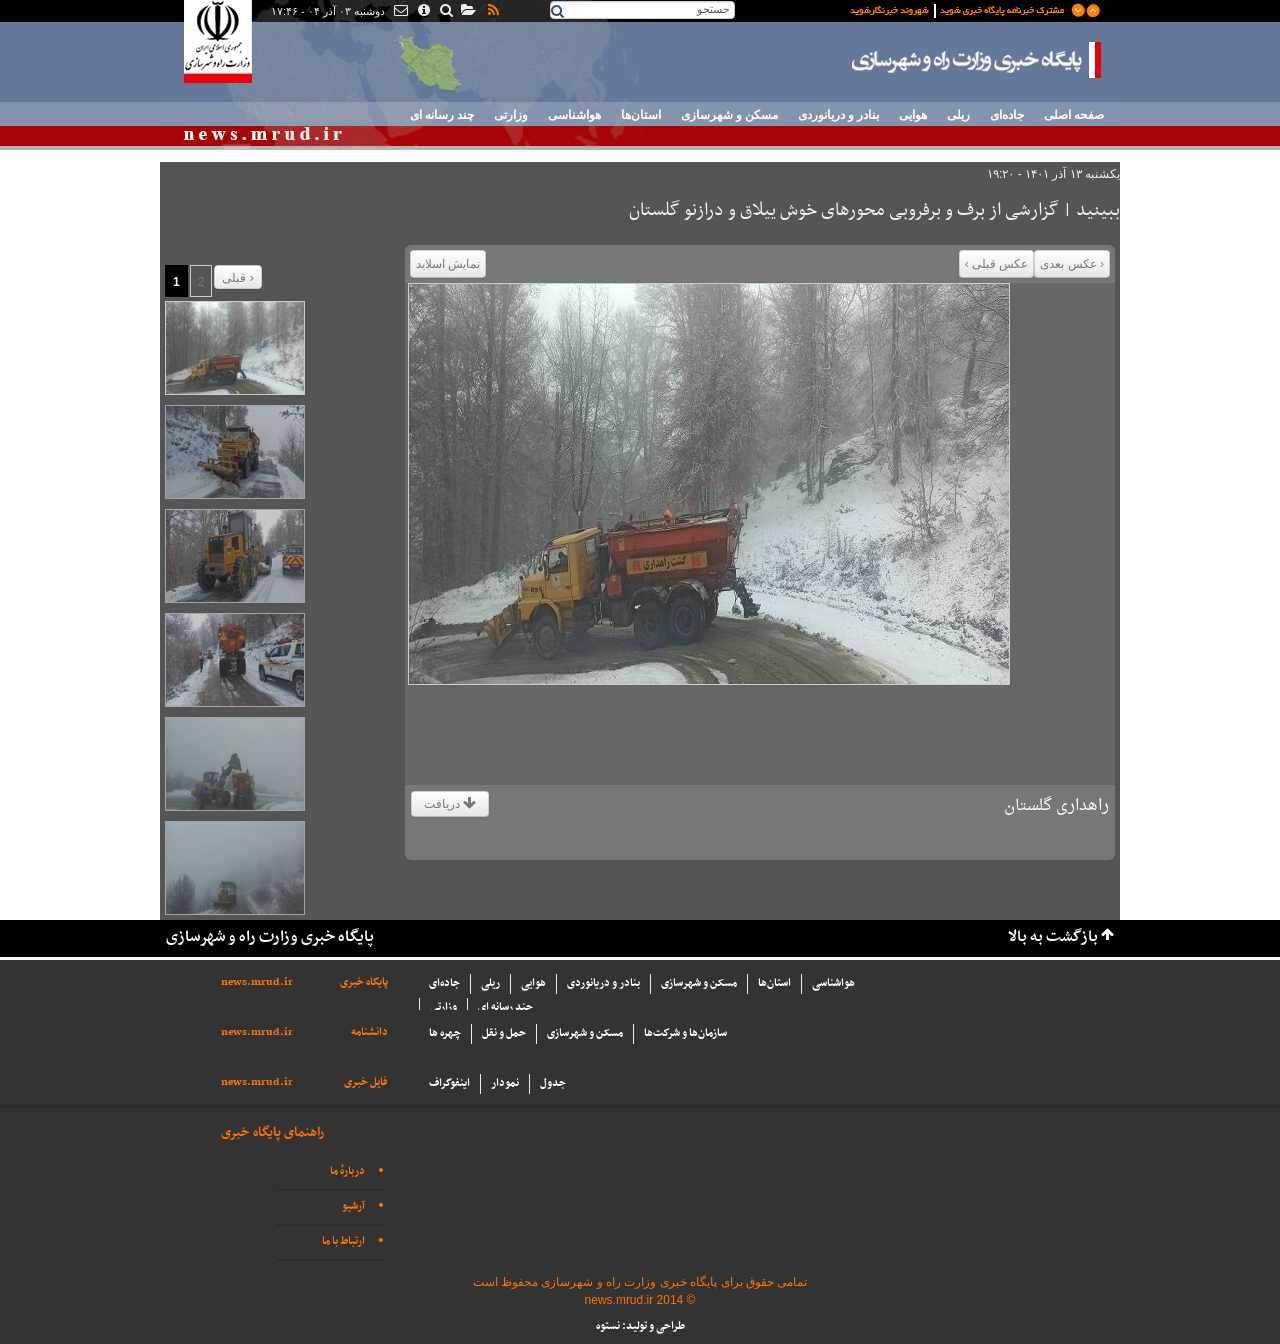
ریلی (958, 115)
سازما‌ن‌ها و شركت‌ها (685, 1033)
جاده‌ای (1007, 115)
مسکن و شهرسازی (729, 115)
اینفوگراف (449, 1083)
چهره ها (445, 1033)
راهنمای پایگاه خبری (272, 1132)
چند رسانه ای (442, 115)
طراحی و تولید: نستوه (640, 1326)
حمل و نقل (504, 1033)
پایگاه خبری (364, 982)
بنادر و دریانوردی (838, 115)
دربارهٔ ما (347, 1171)
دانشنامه (369, 1032)
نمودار (505, 1083)
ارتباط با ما (343, 1241)
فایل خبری (366, 1082)
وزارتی (511, 115)
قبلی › (237, 278)
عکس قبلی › (997, 264)
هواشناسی (574, 115)
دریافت (450, 804)
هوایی (913, 115)
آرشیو (353, 1206)
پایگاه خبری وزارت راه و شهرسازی (977, 60)
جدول (553, 1083)
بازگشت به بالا (1053, 937)
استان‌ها (641, 115)
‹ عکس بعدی (1072, 264)
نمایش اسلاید (448, 264)
